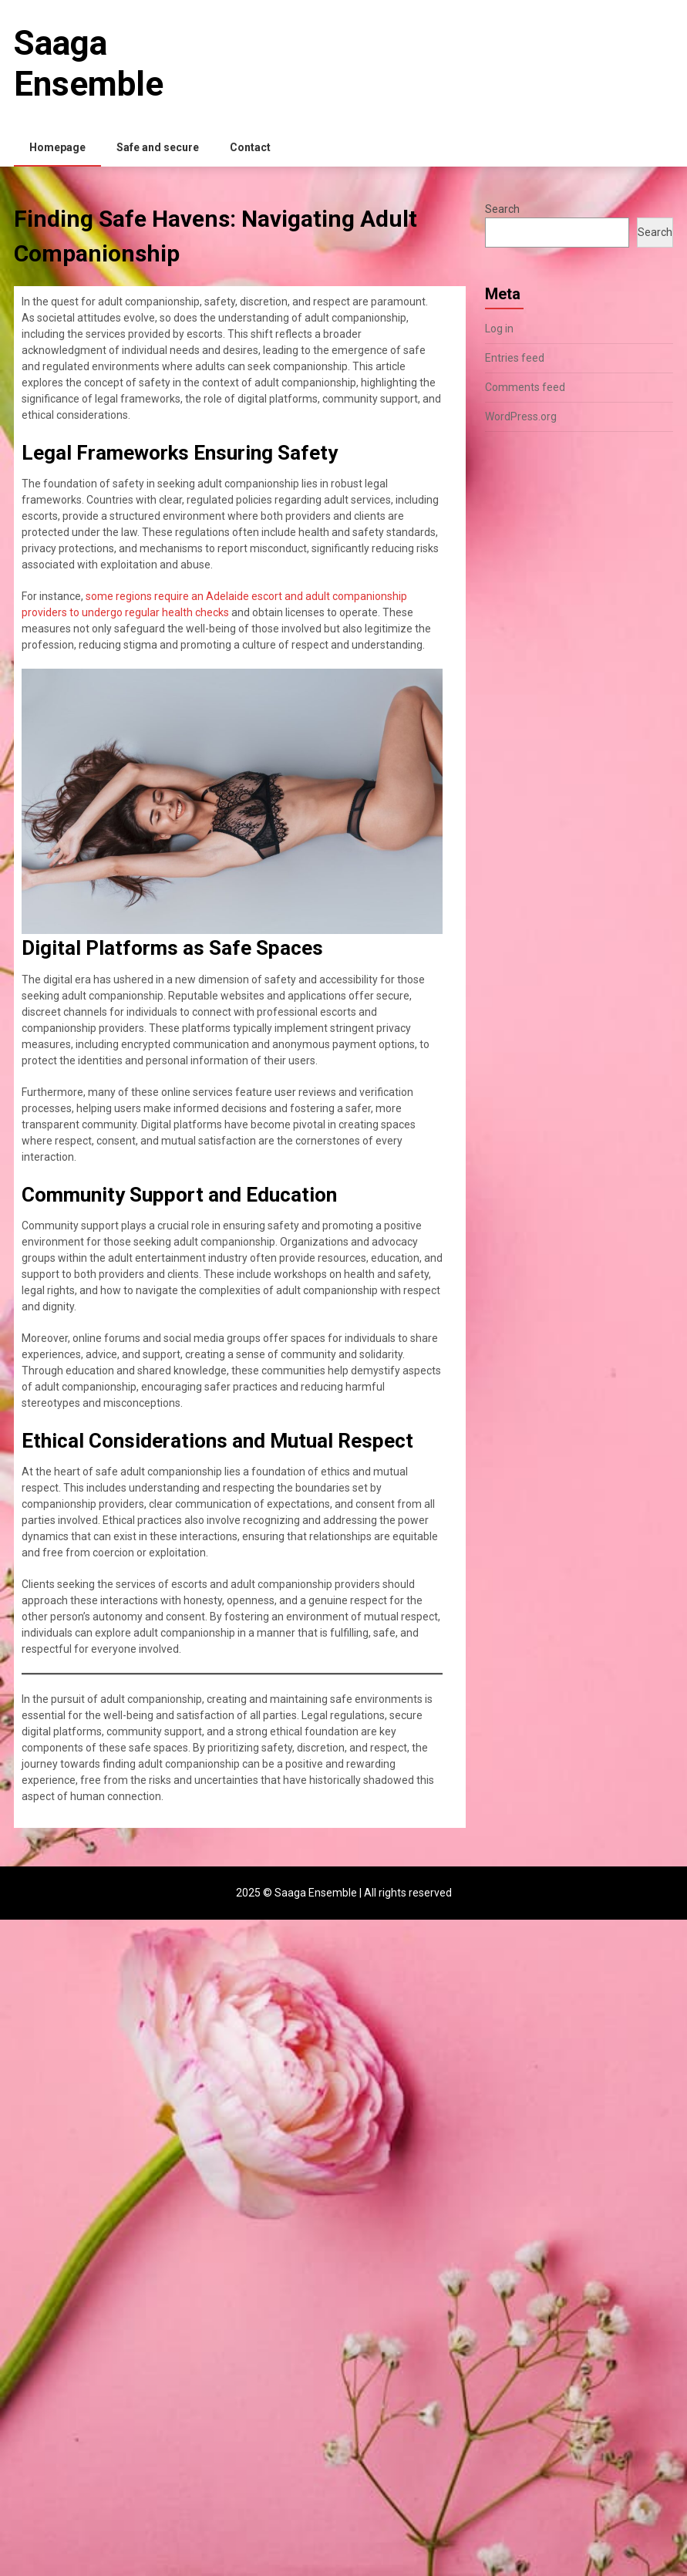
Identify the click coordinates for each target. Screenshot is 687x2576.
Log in (499, 328)
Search (502, 209)
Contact (250, 147)
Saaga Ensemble (88, 63)
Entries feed (514, 358)
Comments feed (525, 387)
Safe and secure (157, 147)
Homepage (57, 147)
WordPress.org (521, 416)
